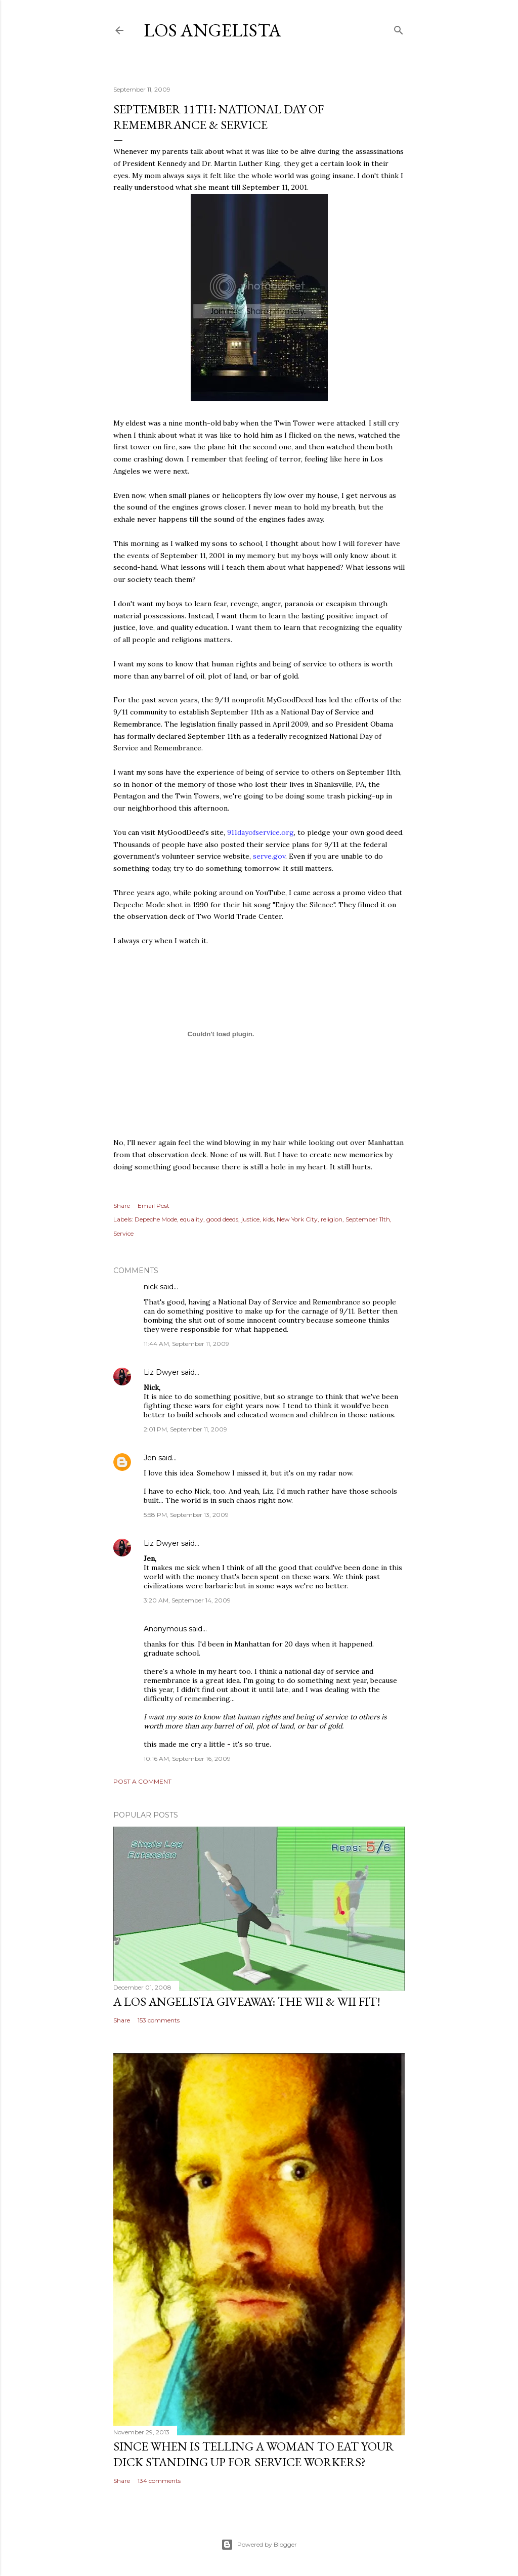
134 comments (159, 2480)
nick (151, 1286)
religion (331, 1219)
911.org (260, 832)
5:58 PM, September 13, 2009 (186, 1514)
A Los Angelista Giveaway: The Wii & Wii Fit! (246, 2001)
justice (250, 1219)
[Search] (399, 28)
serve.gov (269, 856)
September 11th (368, 1219)
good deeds (222, 1219)
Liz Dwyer (161, 1372)
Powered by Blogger (259, 2545)
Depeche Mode (156, 1219)
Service (123, 1233)
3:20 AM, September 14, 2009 (187, 1600)
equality (191, 1219)
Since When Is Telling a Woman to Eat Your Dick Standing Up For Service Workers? (253, 2454)
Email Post (153, 1205)
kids (268, 1219)
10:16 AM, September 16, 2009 (187, 1758)
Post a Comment (142, 1781)
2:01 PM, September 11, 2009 (185, 1429)
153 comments (159, 2020)
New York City (297, 1219)
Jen (150, 1457)
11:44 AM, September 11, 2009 (186, 1343)
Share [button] (121, 1205)
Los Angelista (212, 30)
